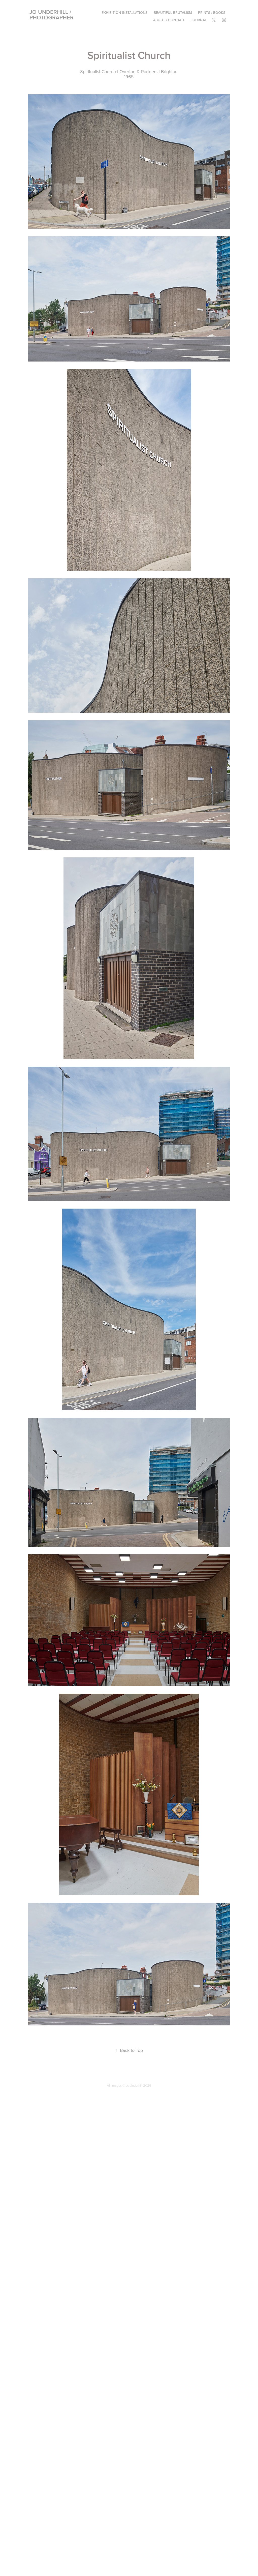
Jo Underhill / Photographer (51, 14)
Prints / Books (211, 12)
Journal (199, 19)
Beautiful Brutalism (173, 12)
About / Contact (168, 19)
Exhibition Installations (124, 12)
